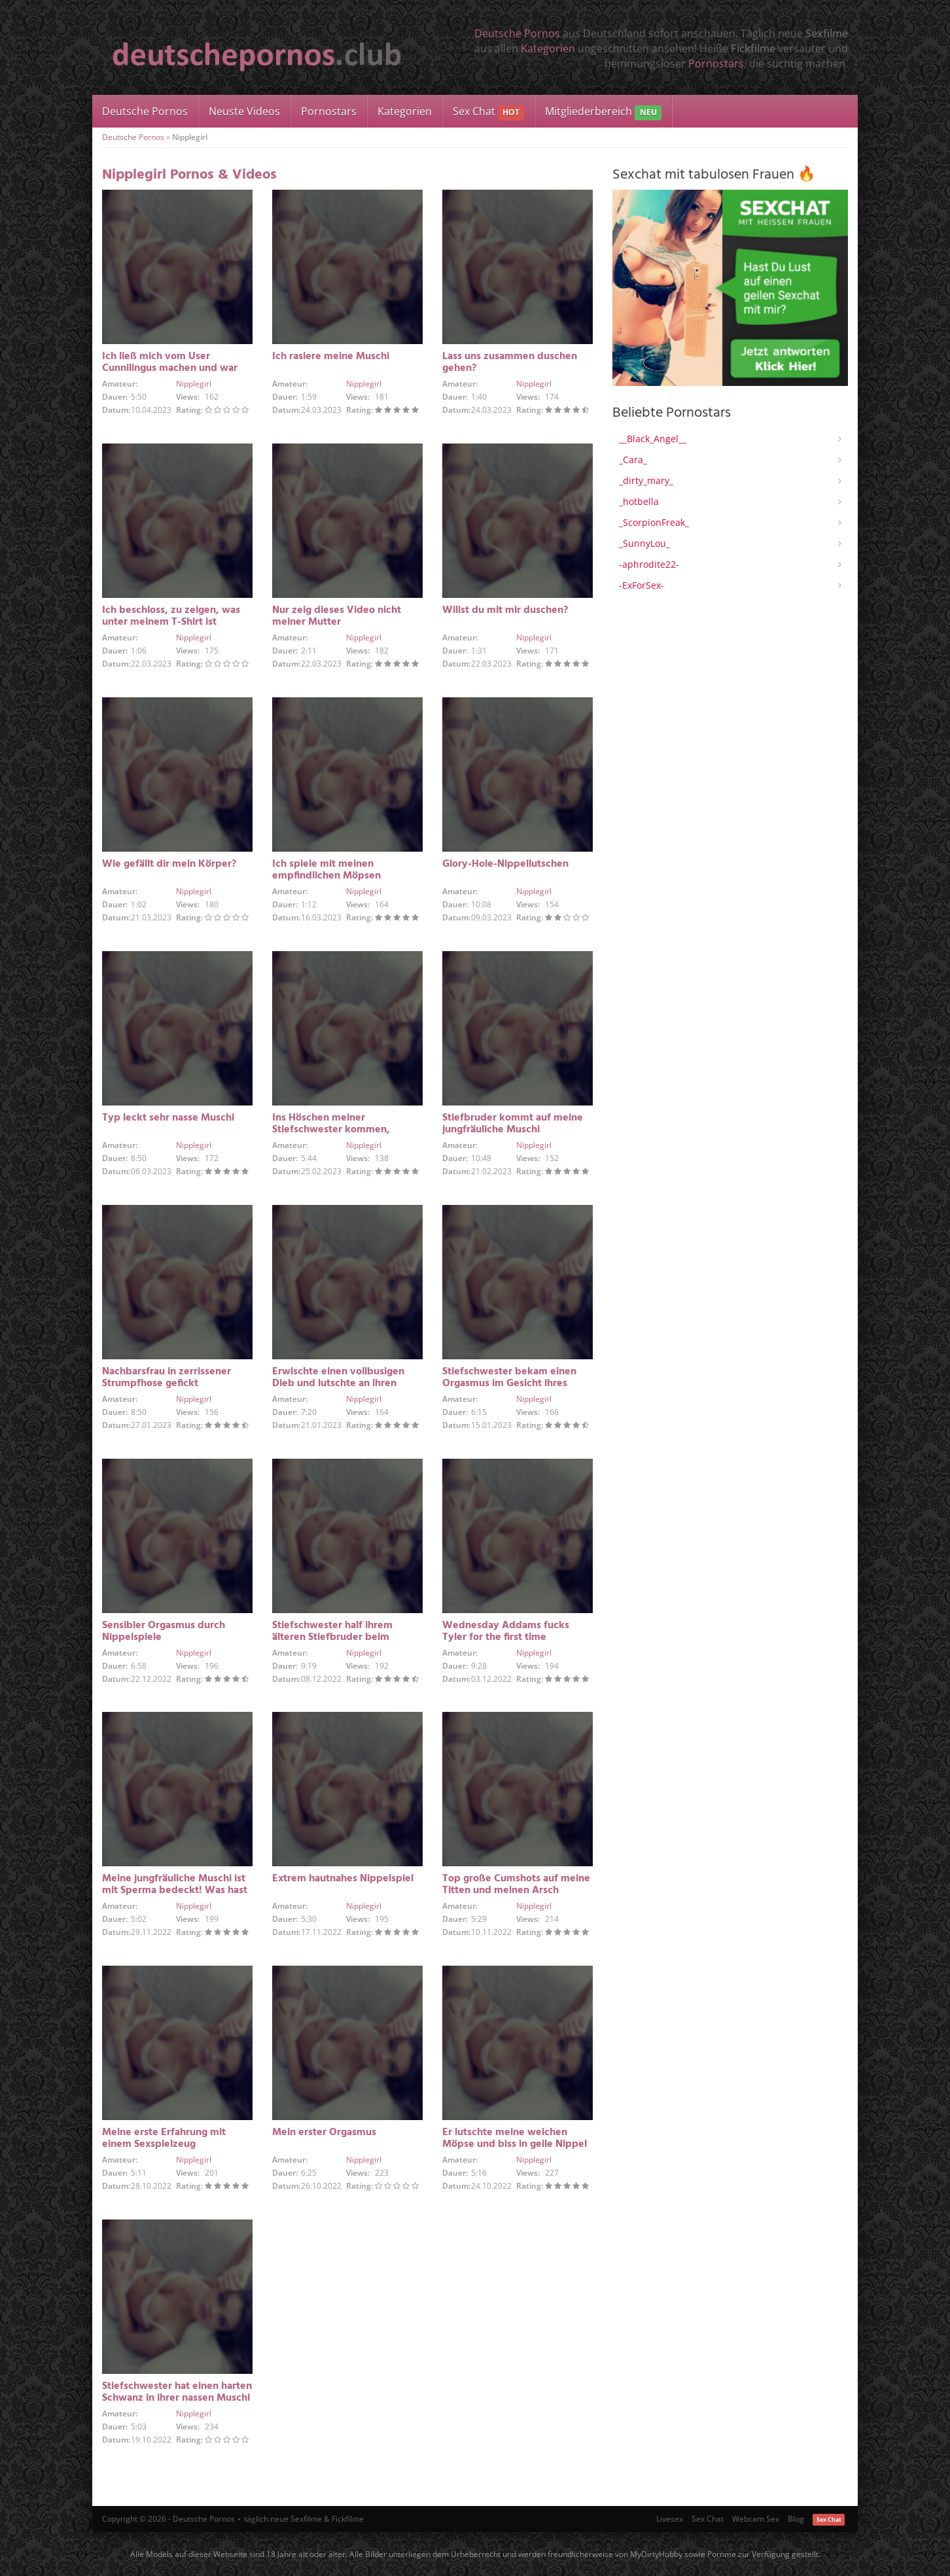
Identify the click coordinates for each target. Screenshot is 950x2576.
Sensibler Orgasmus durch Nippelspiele (163, 1631)
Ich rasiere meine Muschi (330, 356)
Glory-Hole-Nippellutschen (505, 864)
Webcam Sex (755, 2518)
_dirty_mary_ (646, 480)
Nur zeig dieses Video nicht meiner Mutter (336, 616)
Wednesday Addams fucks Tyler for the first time (505, 1631)
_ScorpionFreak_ (654, 522)
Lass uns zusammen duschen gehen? (509, 362)
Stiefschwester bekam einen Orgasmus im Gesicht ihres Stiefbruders (509, 1383)
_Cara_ (633, 459)
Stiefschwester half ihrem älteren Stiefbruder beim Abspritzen (332, 1637)
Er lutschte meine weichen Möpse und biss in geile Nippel (514, 2138)
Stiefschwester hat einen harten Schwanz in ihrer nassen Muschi (177, 2392)
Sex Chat (488, 112)
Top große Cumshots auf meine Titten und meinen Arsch (516, 1884)
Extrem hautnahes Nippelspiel (342, 1878)
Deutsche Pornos (517, 33)
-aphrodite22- (649, 564)
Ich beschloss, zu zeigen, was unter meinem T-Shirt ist (171, 616)
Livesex (669, 2518)
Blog (796, 2518)
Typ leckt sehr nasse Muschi (168, 1117)
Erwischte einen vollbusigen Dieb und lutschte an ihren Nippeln (338, 1383)
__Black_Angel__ (652, 438)
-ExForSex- (641, 585)
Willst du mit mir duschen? (505, 610)
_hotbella (639, 501)
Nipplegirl (193, 383)
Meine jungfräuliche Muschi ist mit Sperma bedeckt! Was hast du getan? (174, 1890)
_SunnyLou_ (644, 543)
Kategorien (548, 48)
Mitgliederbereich (603, 112)
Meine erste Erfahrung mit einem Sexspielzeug (164, 2138)
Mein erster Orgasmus (324, 2132)
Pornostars (716, 63)
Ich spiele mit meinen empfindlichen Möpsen (326, 870)
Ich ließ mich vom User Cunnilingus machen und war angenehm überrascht (170, 368)
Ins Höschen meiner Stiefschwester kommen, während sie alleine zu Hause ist (347, 1129)
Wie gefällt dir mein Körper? (169, 864)
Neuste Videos (244, 111)
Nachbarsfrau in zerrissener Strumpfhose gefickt (166, 1377)
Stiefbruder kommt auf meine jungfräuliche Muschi (512, 1123)
